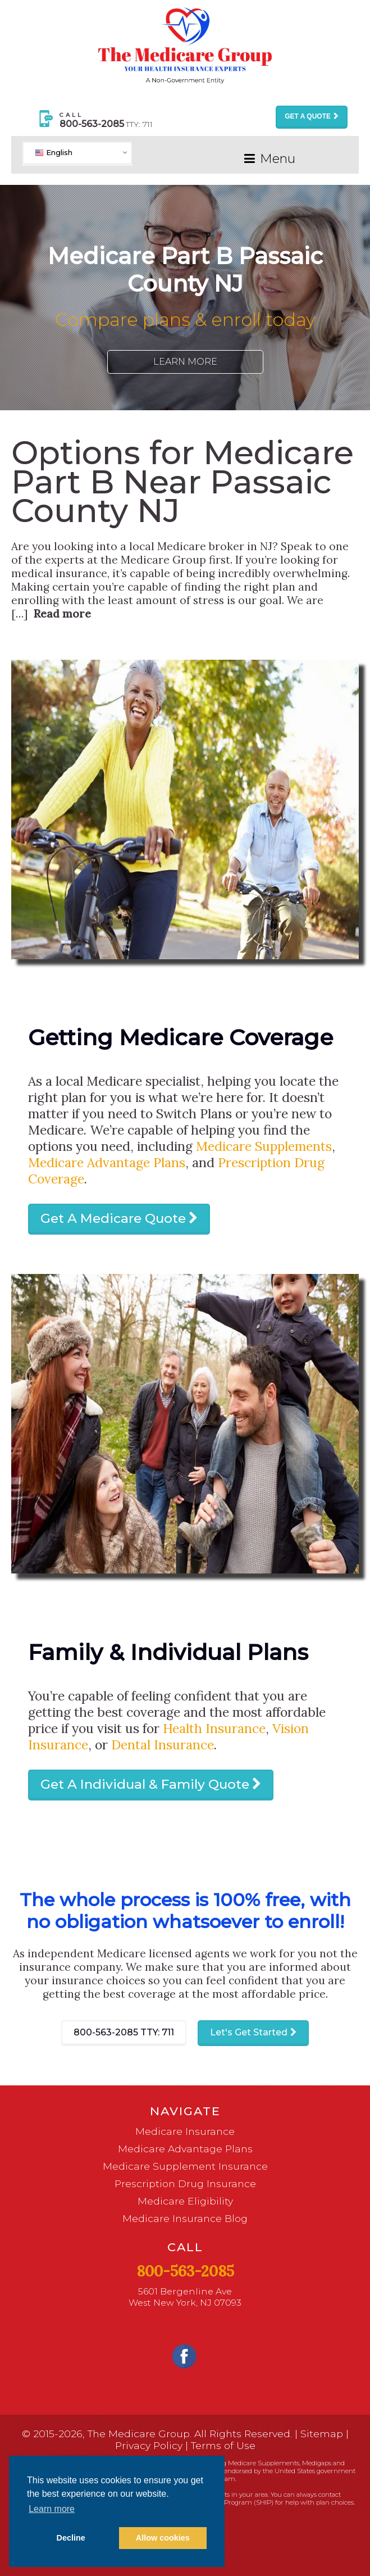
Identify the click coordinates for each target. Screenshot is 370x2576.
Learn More (185, 361)
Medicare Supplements (264, 1146)
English (53, 152)
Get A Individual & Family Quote (144, 1784)
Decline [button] (71, 2537)
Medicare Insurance (185, 2131)
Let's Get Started (248, 2032)
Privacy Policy (148, 2445)
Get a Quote (308, 116)
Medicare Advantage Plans (106, 1162)
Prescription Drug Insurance (185, 2183)
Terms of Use (223, 2445)
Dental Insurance (162, 1744)
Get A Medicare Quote (113, 1218)
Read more (62, 613)
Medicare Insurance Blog (185, 2218)
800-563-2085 (124, 2032)
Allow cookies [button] (163, 2537)
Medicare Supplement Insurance (185, 2166)
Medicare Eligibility (185, 2201)
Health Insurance (214, 1728)
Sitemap (321, 2433)
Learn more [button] (52, 2509)
